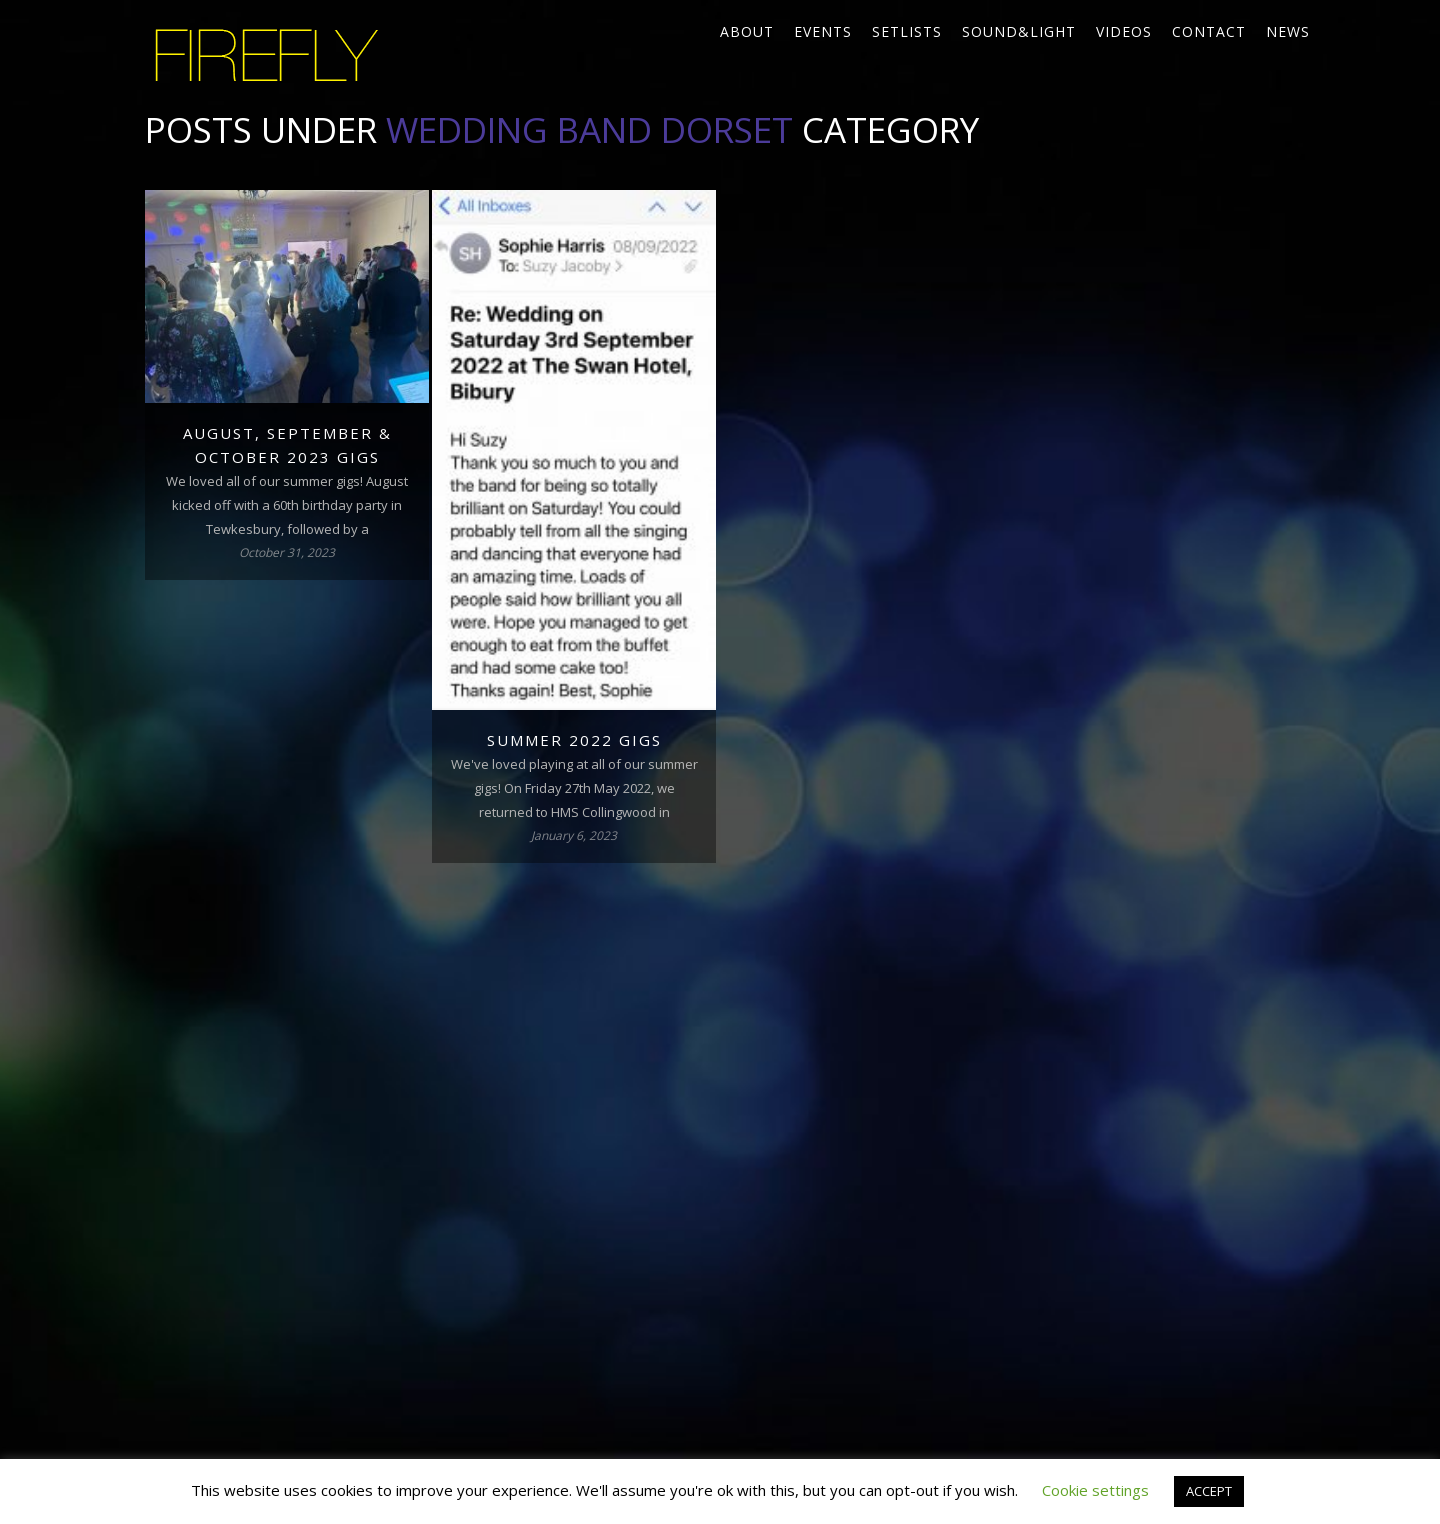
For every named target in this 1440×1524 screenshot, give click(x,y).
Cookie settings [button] (1095, 1490)
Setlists (907, 31)
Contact (1209, 31)
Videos (1124, 31)
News (1288, 31)
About (747, 31)
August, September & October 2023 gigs (287, 445)
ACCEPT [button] (1209, 1491)
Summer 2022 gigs (574, 740)
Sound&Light (1019, 31)
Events (823, 31)
